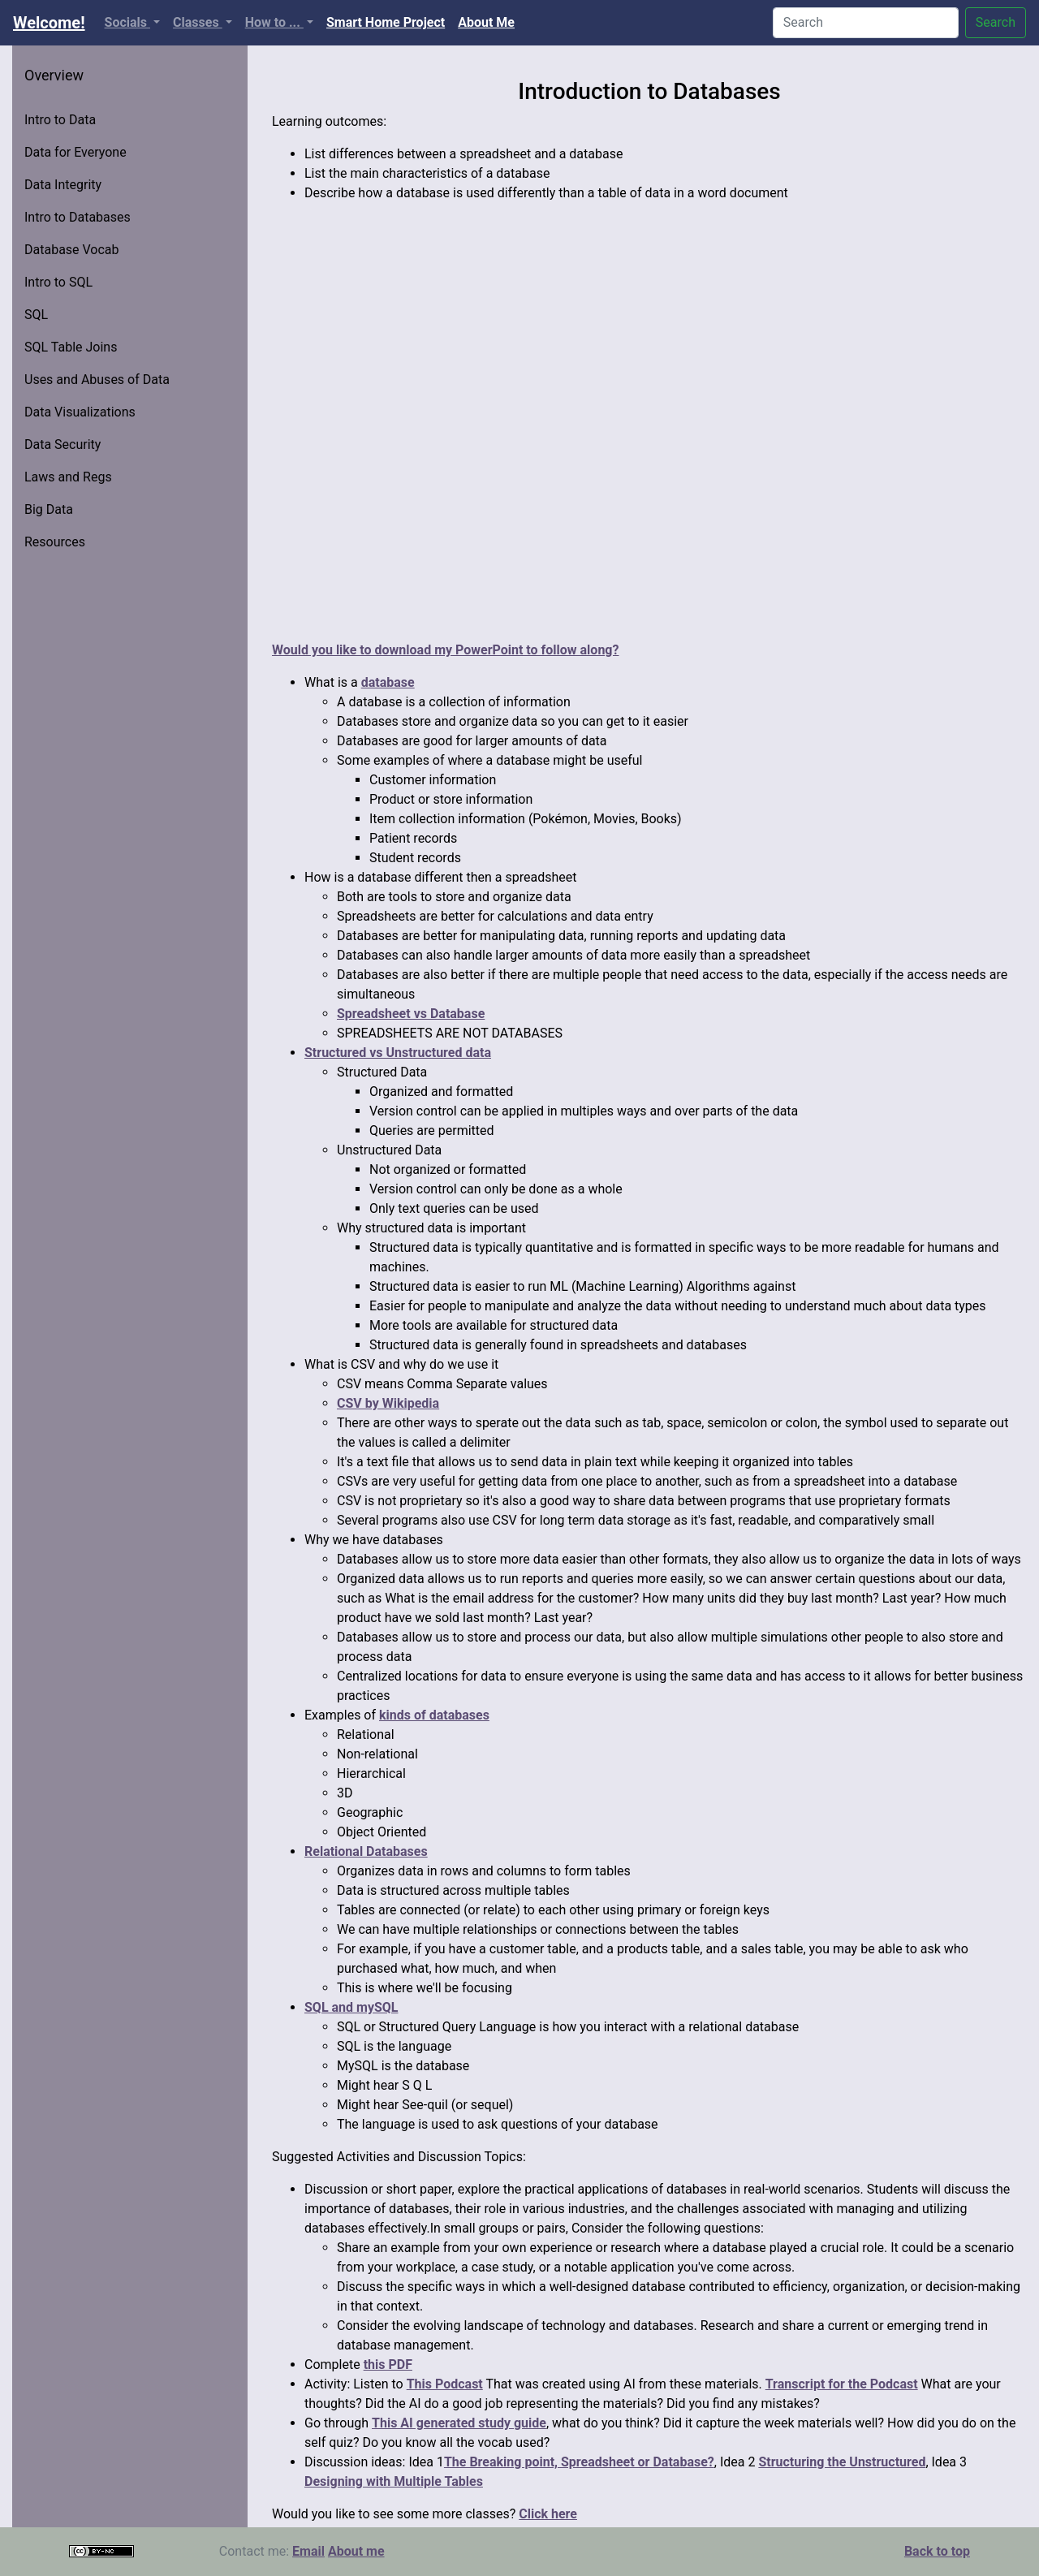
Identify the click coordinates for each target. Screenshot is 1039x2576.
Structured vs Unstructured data (397, 1052)
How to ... (274, 22)
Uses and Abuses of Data (97, 379)
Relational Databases (366, 1851)
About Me (489, 21)
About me (356, 2551)
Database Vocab (71, 249)
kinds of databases (434, 1715)
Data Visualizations (80, 412)
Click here (548, 2514)
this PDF (388, 2364)
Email (308, 2551)
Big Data (48, 509)
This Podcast (445, 2384)
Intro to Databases (77, 217)
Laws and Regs (68, 477)
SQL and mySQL (351, 2007)
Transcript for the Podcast (841, 2384)
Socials (127, 22)
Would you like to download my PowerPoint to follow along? (445, 650)
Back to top (937, 2551)
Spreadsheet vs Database (411, 1013)
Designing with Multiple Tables (393, 2481)
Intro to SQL (58, 282)
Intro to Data (60, 119)
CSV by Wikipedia (388, 1403)
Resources (54, 542)
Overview (54, 75)
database (388, 682)
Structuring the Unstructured (841, 2462)
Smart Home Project (388, 21)
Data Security (62, 444)
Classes (197, 22)
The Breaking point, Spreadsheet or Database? (579, 2462)
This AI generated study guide (459, 2423)
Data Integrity (62, 184)
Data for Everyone (75, 152)
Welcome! (49, 22)
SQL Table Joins (70, 347)
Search (995, 22)
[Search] (866, 22)
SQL (36, 314)
